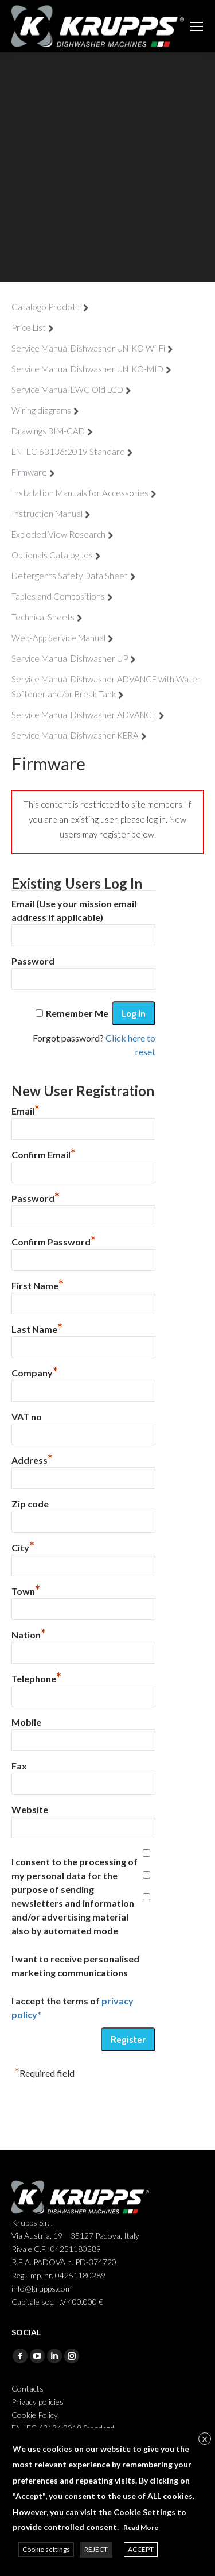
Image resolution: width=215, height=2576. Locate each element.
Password (32, 960)
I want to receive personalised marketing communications (75, 1965)
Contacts (27, 2388)
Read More (140, 2527)
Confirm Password (53, 1240)
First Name (37, 1284)
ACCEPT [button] (141, 2549)
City (22, 1546)
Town (25, 1589)
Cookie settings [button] (46, 2549)
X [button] (204, 2439)
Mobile (26, 1722)
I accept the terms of (72, 2007)
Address (32, 1459)
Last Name (36, 1328)
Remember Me (77, 1013)
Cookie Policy (34, 2415)
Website (29, 1809)
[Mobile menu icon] (197, 26)
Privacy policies (37, 2402)
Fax (19, 1765)
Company (34, 1371)
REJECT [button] (96, 2549)
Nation (28, 1633)
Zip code (30, 1503)
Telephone (36, 1677)
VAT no (26, 1416)
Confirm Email (43, 1153)
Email (25, 1109)
